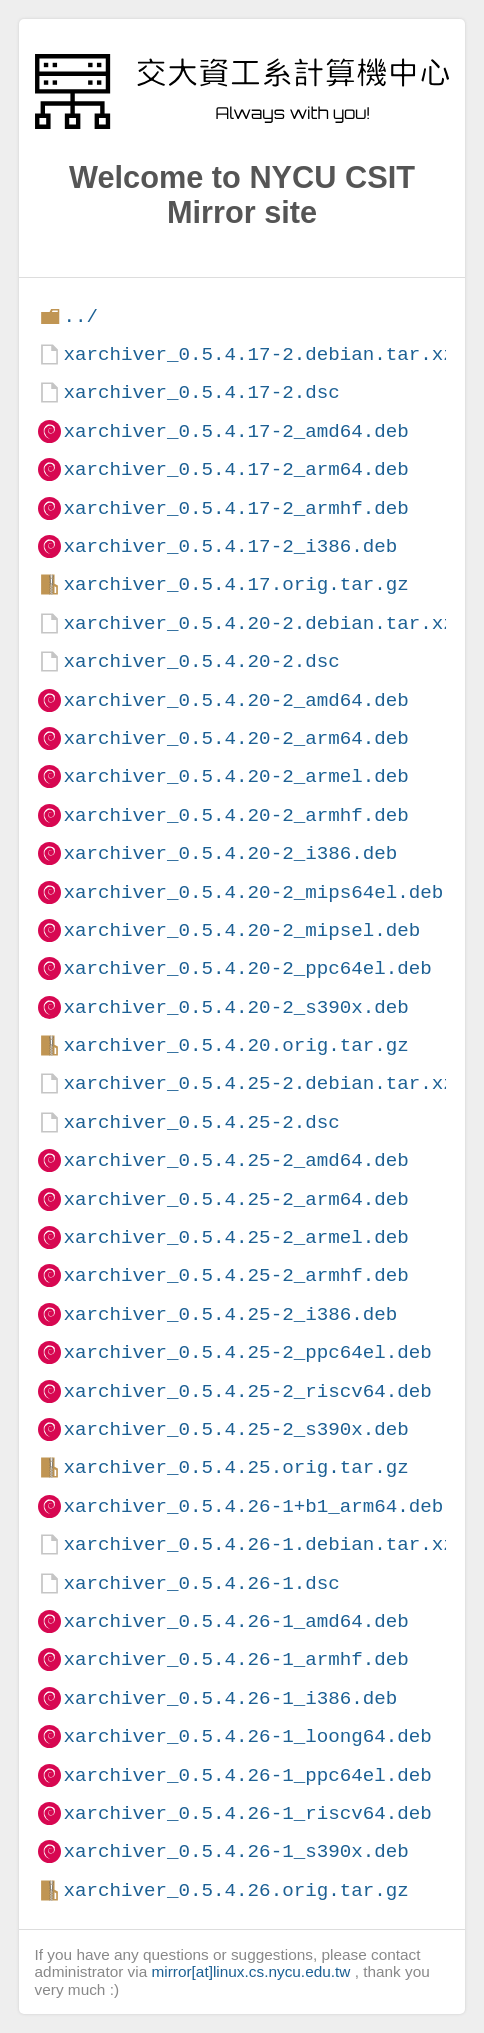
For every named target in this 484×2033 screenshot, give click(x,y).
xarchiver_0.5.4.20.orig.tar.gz (235, 1045)
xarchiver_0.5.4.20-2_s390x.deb (235, 1007)
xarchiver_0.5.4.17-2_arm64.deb (235, 469)
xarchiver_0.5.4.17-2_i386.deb (230, 546)
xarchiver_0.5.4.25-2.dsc (201, 1122)
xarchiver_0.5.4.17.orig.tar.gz (235, 584)
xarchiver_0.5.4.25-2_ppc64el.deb (247, 1352)
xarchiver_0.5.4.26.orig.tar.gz (235, 1890)
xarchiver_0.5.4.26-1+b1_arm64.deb (253, 1506)
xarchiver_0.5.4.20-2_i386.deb (230, 853)
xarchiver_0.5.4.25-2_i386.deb (230, 1314)
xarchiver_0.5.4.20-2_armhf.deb (235, 815)
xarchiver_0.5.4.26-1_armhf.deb (235, 1659)
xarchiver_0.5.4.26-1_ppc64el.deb (247, 1775)
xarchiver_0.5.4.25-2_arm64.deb (235, 1199)
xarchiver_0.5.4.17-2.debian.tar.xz (258, 354)
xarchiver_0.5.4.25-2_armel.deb (235, 1237)
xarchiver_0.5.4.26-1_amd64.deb (235, 1621)
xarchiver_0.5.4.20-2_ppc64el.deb (247, 968)
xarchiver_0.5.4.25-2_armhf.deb (235, 1275)
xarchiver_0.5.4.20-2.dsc (201, 661)
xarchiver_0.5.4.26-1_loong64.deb (247, 1736)
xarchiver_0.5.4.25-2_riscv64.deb (247, 1391)
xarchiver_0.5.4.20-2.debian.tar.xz (258, 623)
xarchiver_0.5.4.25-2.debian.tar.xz (258, 1083)
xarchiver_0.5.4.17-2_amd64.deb (235, 431)
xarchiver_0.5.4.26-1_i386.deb (230, 1698)
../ (80, 316)
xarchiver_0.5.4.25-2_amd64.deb (235, 1160)
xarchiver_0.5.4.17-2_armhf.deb (235, 508)
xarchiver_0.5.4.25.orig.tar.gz (235, 1467)
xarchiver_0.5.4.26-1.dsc (201, 1583)
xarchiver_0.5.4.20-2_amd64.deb (235, 700)
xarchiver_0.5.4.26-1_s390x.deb (235, 1851)
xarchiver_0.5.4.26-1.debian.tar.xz (258, 1544)
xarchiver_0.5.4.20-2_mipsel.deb (241, 930)
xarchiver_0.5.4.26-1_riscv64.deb (247, 1813)
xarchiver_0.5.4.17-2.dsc (201, 392)
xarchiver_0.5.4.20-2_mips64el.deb (253, 892)
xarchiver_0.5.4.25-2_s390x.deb (235, 1429)
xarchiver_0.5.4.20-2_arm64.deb (235, 738)
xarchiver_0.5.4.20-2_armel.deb (235, 776)
